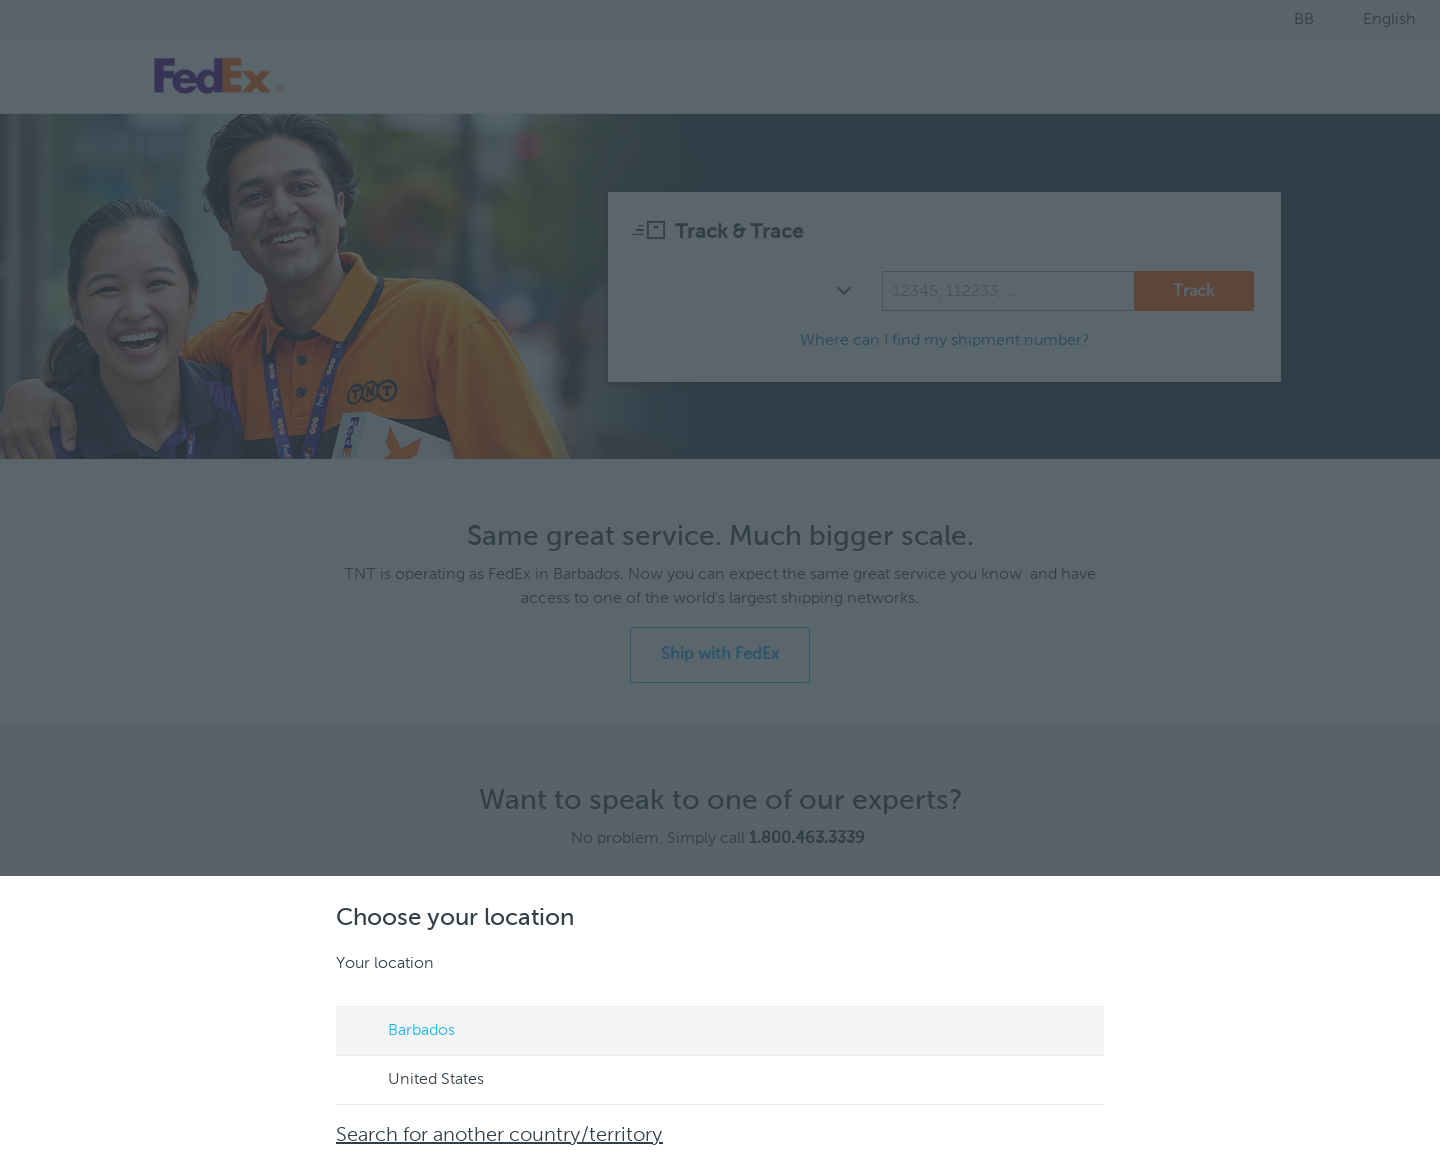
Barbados (402, 1032)
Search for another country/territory (499, 1136)
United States (417, 1081)
